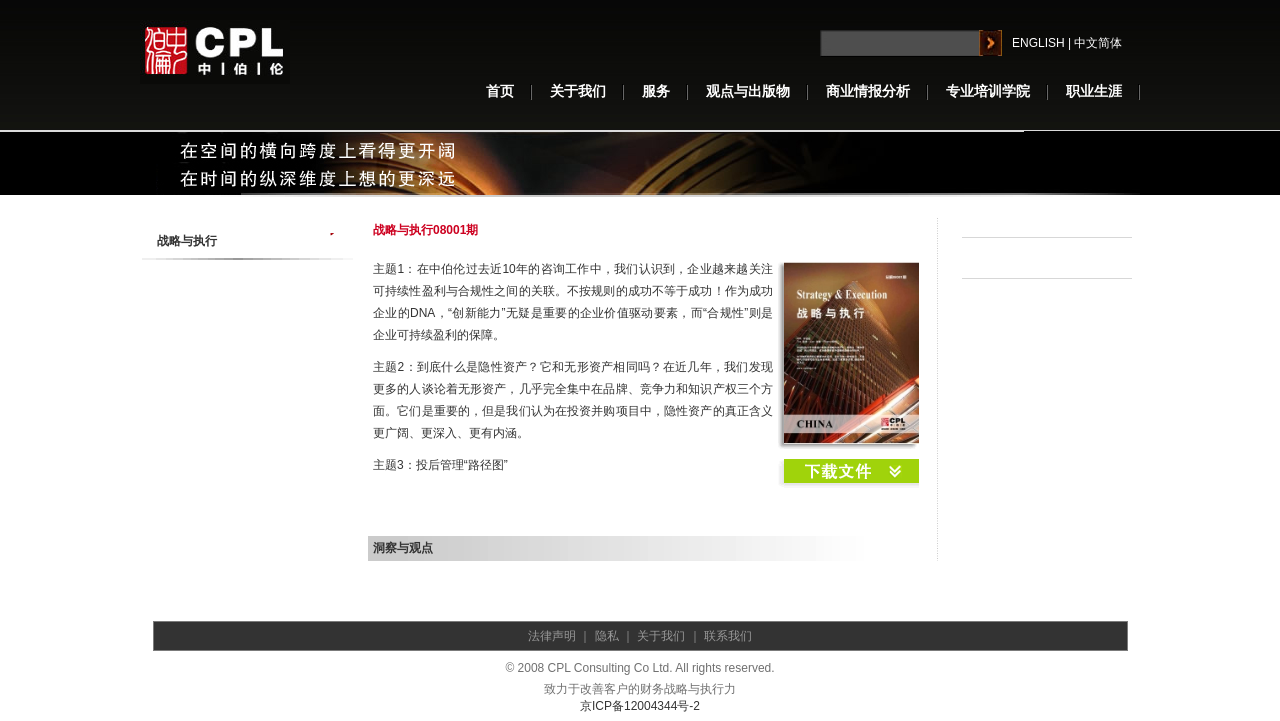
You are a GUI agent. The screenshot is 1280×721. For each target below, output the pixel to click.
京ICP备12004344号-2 (640, 706)
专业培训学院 (988, 91)
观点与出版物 (748, 91)
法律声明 (552, 636)
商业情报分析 (868, 91)
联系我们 (728, 636)
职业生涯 (1094, 91)
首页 (500, 91)
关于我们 (578, 91)
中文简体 (1098, 43)
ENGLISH (1038, 43)
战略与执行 (187, 241)
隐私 (607, 636)
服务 (656, 91)
